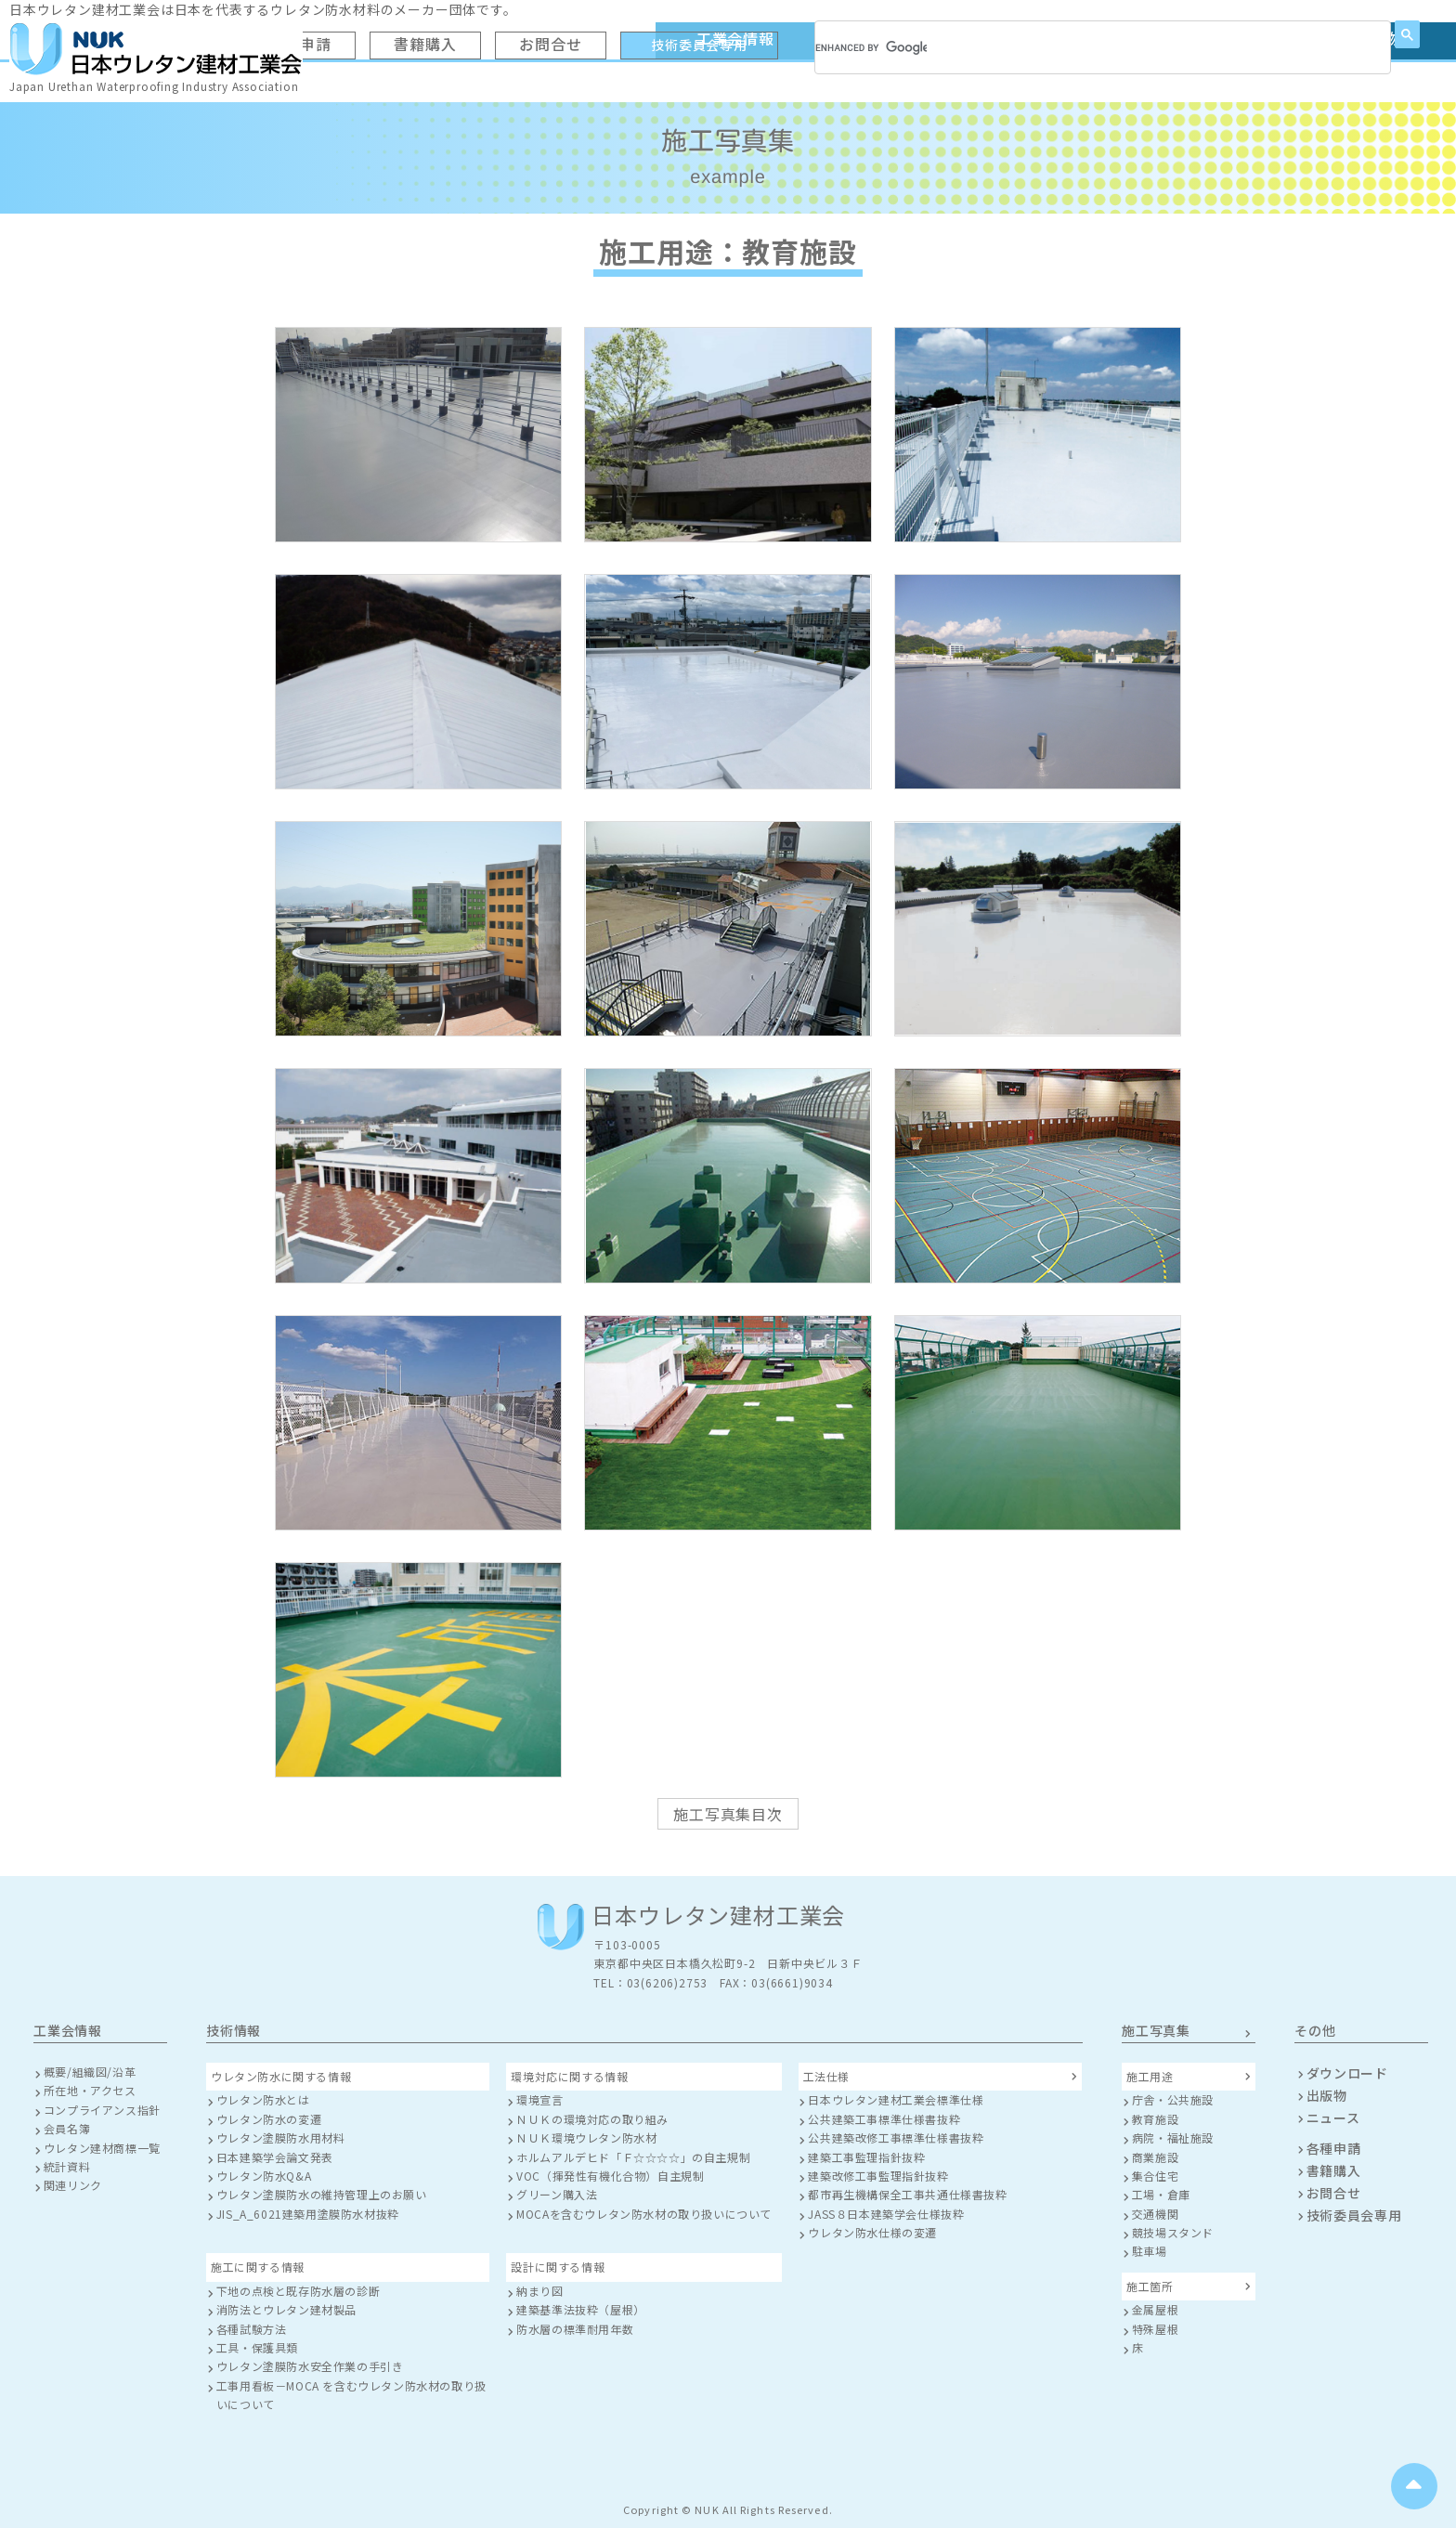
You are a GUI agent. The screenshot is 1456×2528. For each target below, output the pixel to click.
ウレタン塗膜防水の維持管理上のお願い (321, 2194)
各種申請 (1333, 2148)
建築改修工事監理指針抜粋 (878, 2175)
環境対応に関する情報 (569, 2076)
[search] (871, 47)
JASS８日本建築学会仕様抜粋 (886, 2214)
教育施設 (1155, 2119)
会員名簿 (67, 2128)
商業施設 (1155, 2157)
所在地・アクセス (90, 2090)
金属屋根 (1155, 2309)
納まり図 (539, 2291)
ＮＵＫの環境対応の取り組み (592, 2119)
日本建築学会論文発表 (274, 2157)
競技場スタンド (1173, 2232)
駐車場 (1149, 2251)
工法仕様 (826, 2076)
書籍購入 (1333, 2170)
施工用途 (1149, 2076)
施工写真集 (1156, 2030)
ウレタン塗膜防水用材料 (280, 2137)
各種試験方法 (251, 2329)
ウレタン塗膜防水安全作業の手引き (310, 2366)
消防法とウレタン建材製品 (286, 2309)
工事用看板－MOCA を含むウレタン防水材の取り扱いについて (351, 2395)
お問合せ (1333, 2192)
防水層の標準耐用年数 (574, 2329)
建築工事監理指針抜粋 (866, 2157)
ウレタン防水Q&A (263, 2175)
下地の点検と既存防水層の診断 (298, 2291)
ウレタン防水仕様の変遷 (872, 2232)
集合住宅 (1155, 2175)
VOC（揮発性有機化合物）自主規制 (610, 2175)
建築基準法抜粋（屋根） (580, 2309)
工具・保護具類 (257, 2347)
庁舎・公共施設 (1173, 2099)
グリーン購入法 (556, 2194)
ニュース (1333, 2117)
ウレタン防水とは (263, 2099)
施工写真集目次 (728, 1814)
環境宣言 (539, 2099)
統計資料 (67, 2166)
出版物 (1326, 2095)
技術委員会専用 (1354, 2215)
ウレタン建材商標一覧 (102, 2148)
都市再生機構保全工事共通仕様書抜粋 (907, 2194)
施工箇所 (1149, 2286)
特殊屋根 (1155, 2329)
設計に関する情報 (557, 2266)
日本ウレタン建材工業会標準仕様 (895, 2099)
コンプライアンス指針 (102, 2110)
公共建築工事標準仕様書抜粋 (884, 2119)
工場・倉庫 (1161, 2194)
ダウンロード (1347, 2073)
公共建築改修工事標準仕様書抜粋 (895, 2137)
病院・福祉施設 (1173, 2137)
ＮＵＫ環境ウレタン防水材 (586, 2137)
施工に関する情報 (258, 2266)
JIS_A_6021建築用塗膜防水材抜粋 (307, 2214)
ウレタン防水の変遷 (268, 2119)
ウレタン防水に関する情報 (281, 2076)
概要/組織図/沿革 (90, 2071)
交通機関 (1155, 2214)
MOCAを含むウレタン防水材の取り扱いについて (644, 2214)
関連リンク (73, 2185)
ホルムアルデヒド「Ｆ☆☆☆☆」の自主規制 (633, 2157)
